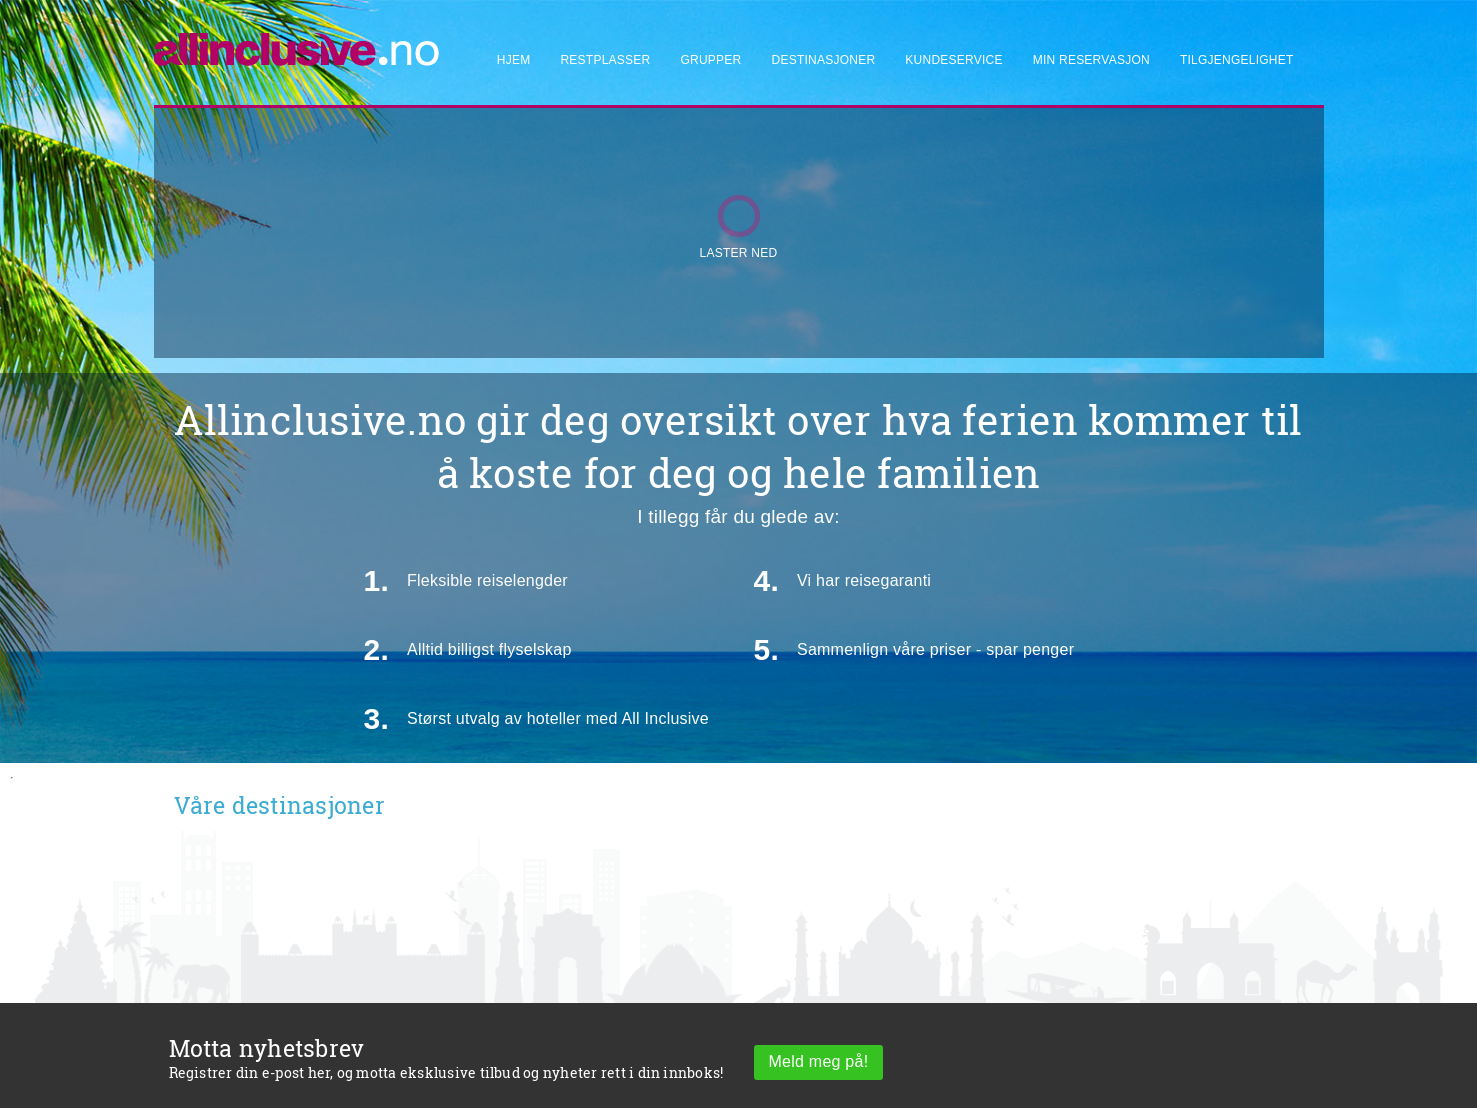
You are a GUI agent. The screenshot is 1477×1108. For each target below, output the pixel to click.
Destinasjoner (824, 60)
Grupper (710, 60)
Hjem (514, 60)
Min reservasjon (1091, 60)
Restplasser (605, 60)
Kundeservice (953, 60)
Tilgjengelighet (1237, 60)
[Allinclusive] (297, 40)
